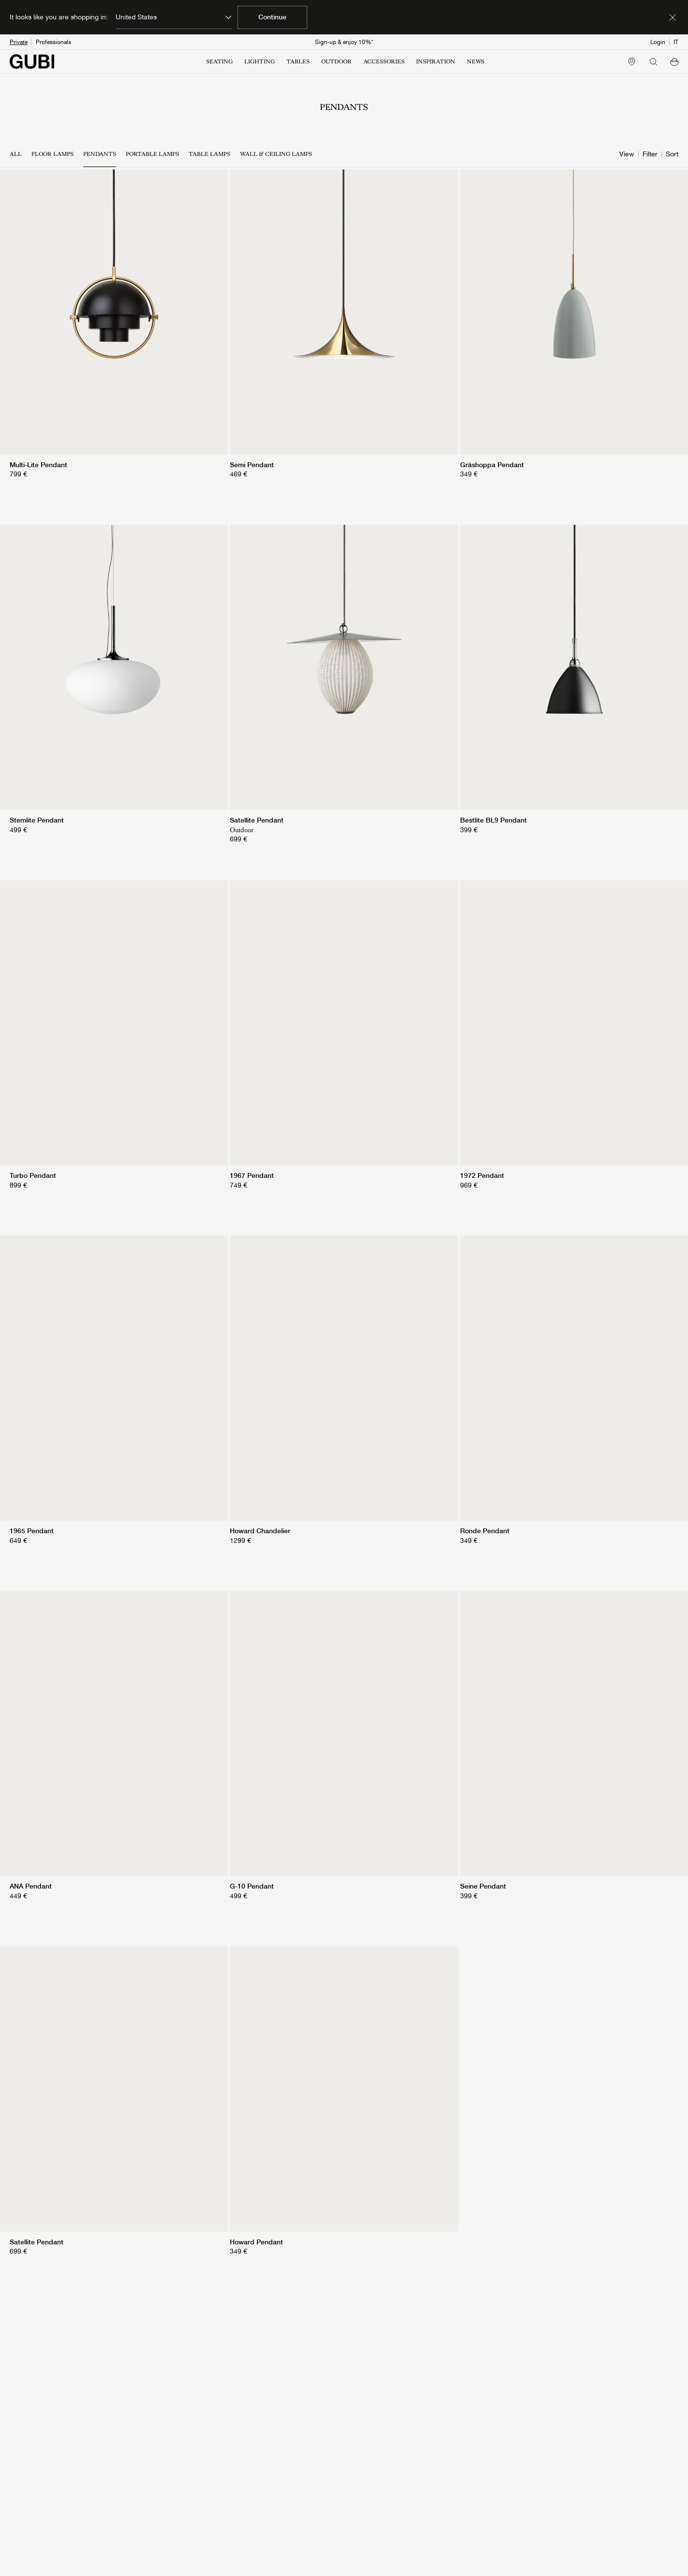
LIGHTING (259, 61)
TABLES (298, 61)
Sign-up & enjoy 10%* (344, 42)
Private (19, 42)
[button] (674, 61)
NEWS (475, 61)
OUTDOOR (336, 61)
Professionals (53, 42)
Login (657, 42)
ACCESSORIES (383, 61)
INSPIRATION (435, 61)
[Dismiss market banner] (672, 17)
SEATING (219, 61)
